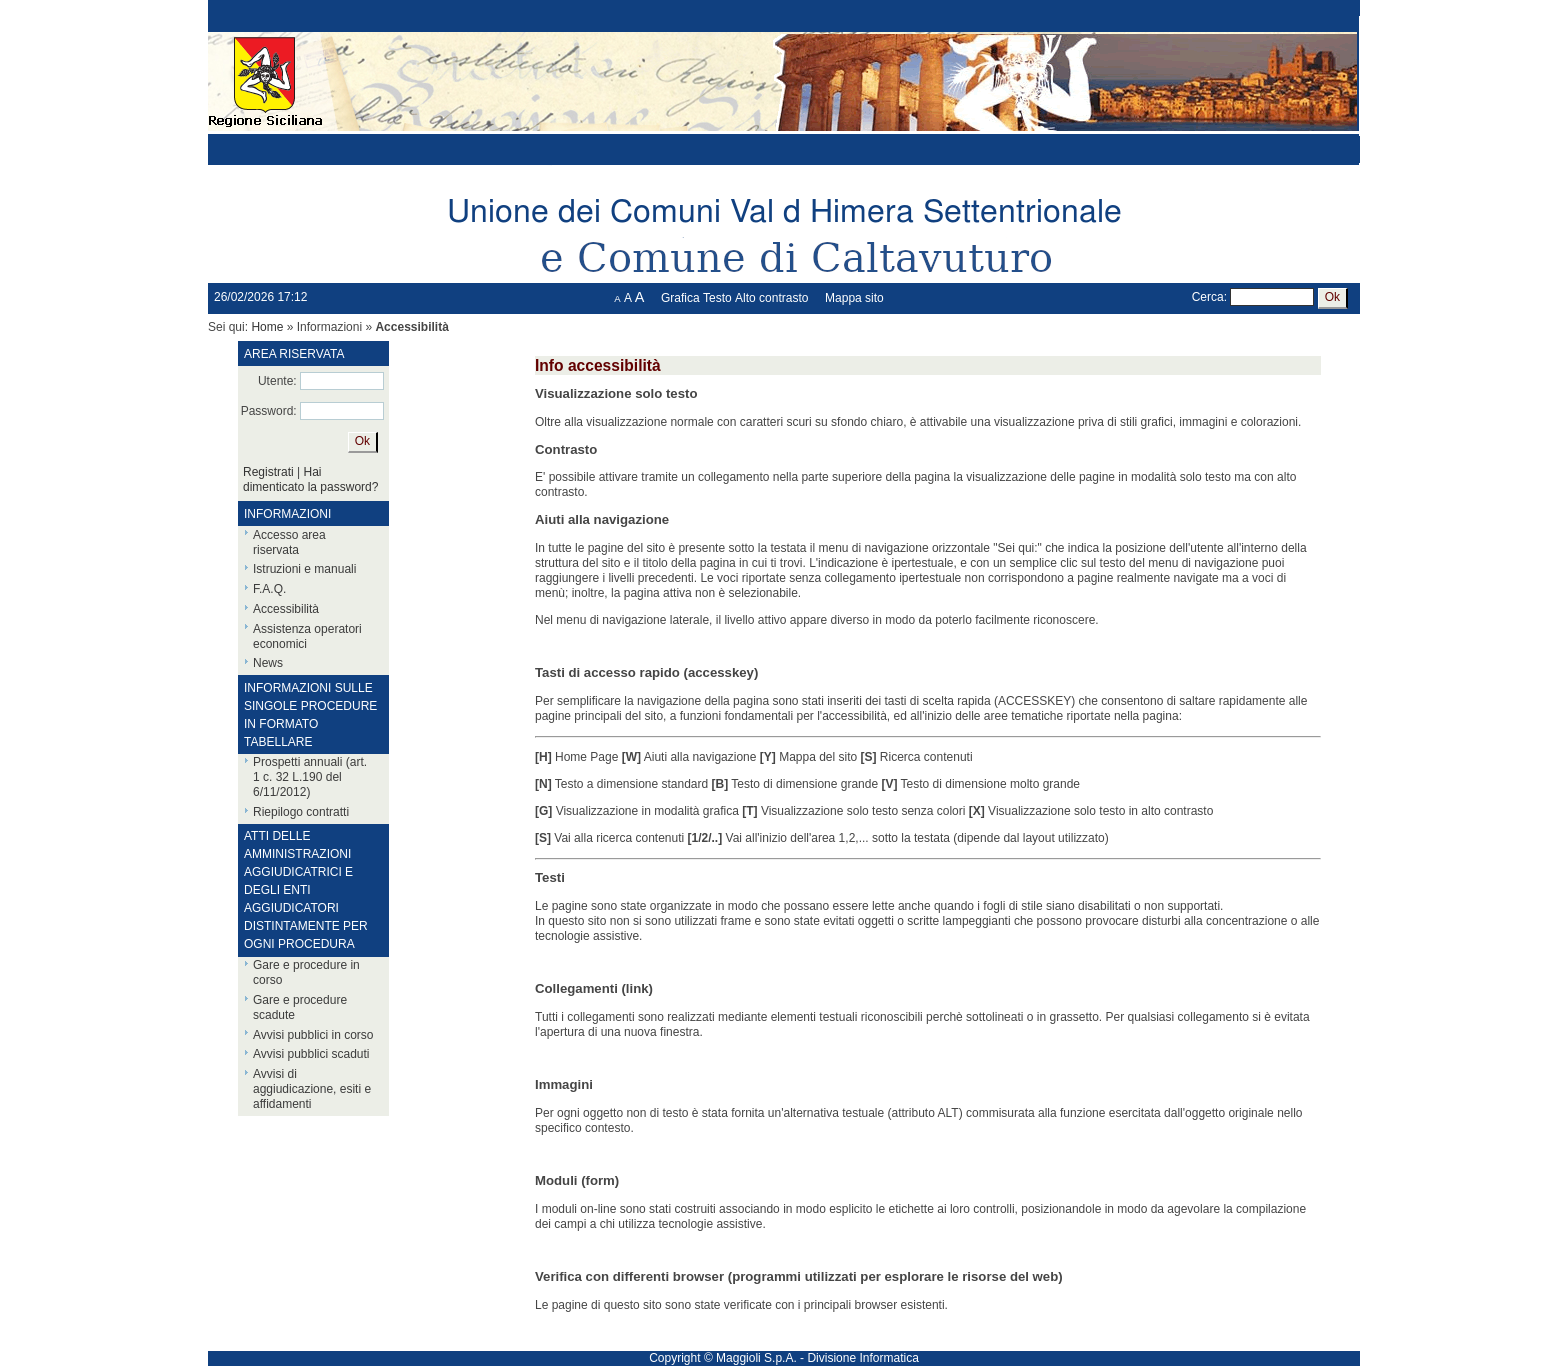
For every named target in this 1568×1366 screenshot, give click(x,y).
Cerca (1208, 297)
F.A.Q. (269, 589)
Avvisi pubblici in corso (313, 1035)
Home (267, 327)
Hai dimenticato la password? (310, 479)
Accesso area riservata (289, 542)
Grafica (680, 298)
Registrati (268, 472)
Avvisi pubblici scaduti (311, 1054)
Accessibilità (286, 609)
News (268, 663)
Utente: (277, 381)
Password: (269, 411)
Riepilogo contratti (301, 812)
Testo (717, 298)
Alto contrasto (771, 298)
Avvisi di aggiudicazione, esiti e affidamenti (312, 1089)
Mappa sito (854, 298)
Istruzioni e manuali (304, 569)
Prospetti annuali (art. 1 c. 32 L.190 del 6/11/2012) (310, 777)
